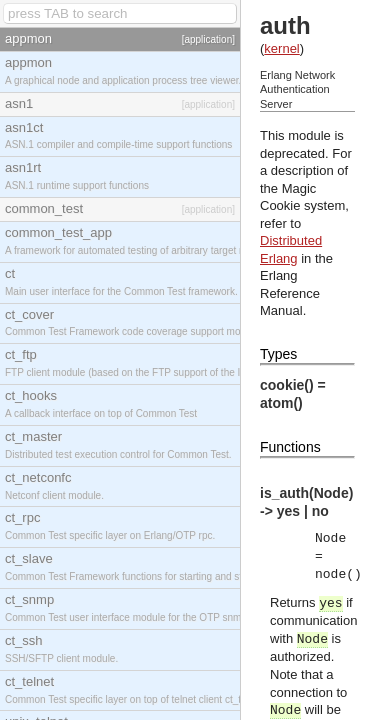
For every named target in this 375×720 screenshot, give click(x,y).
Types (278, 354)
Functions (290, 447)
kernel (281, 48)
